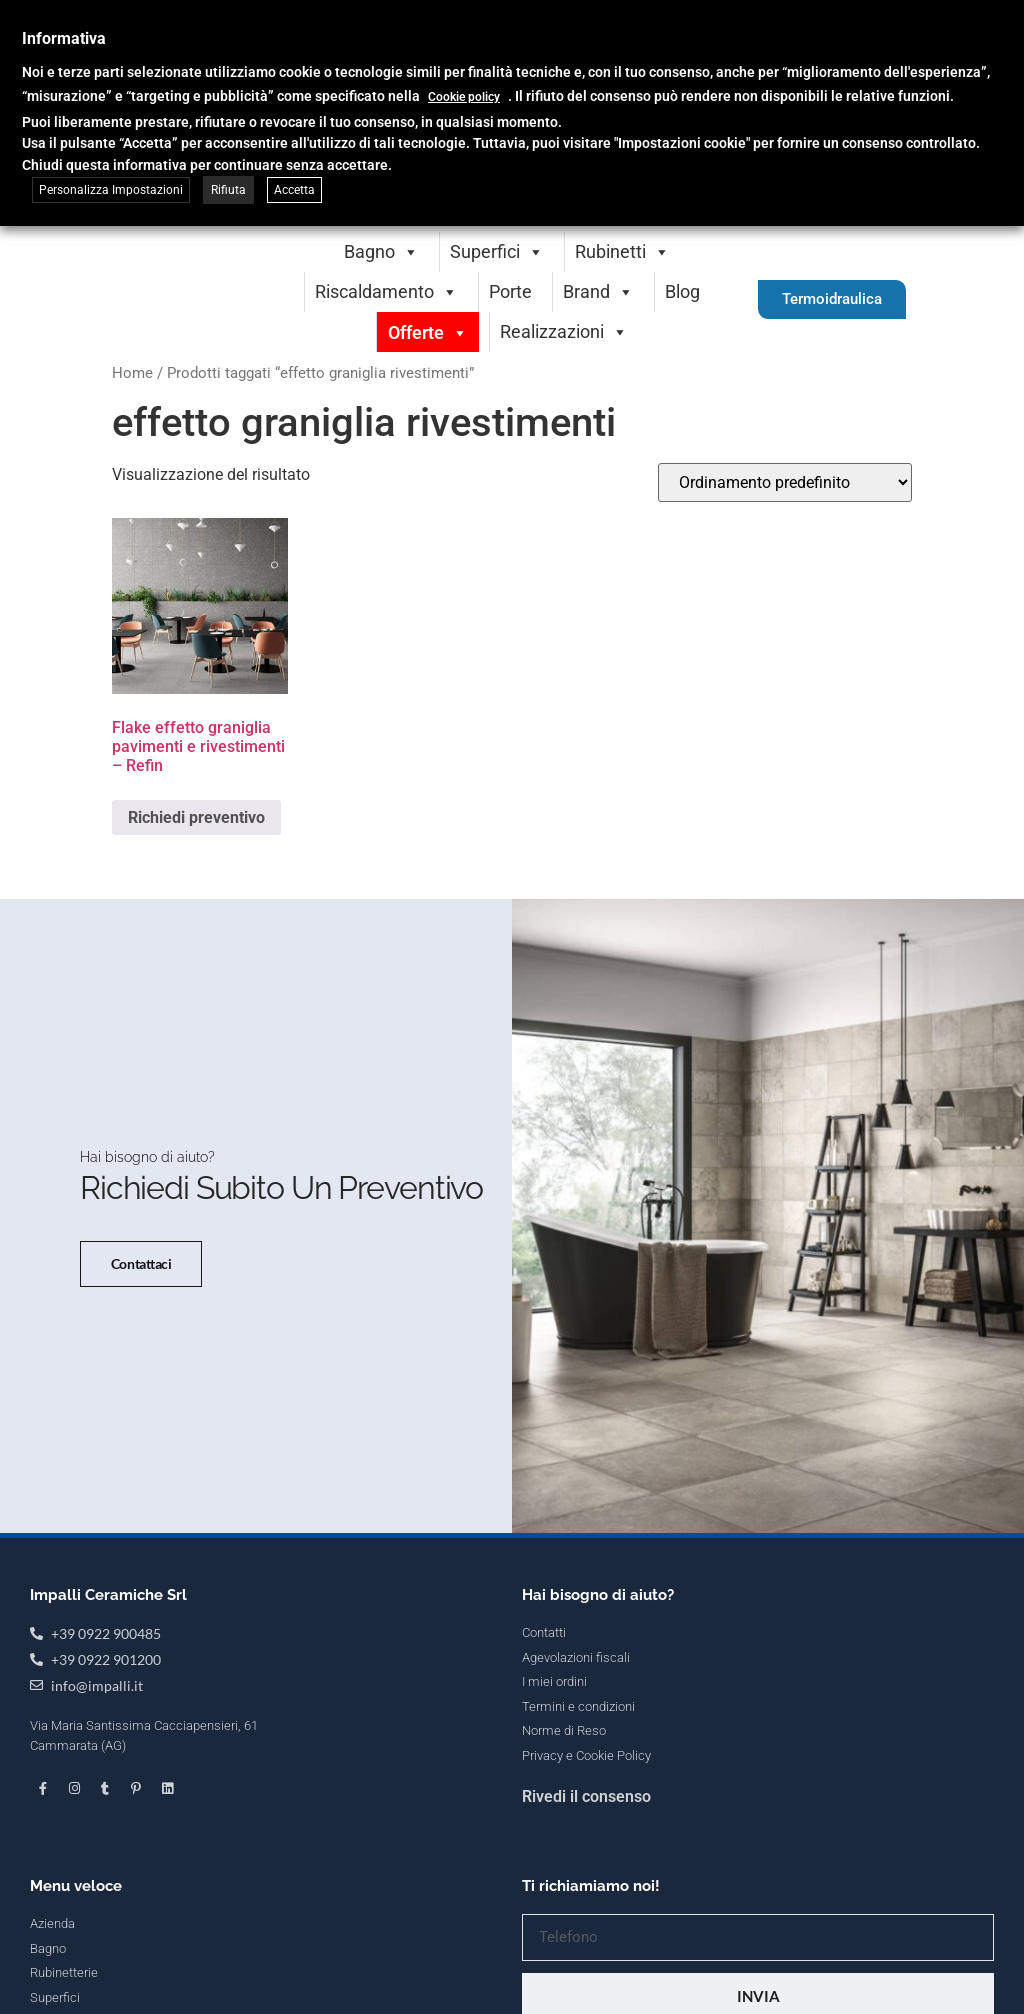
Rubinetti (622, 251)
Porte (510, 291)
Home (132, 373)
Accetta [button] (294, 190)
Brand (598, 291)
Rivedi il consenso (586, 1867)
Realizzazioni (564, 331)
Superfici (497, 251)
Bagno (381, 251)
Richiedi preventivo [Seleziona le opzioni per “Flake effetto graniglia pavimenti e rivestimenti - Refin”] (196, 817)
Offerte (428, 332)
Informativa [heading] (64, 38)
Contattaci (133, 1298)
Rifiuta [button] (228, 190)
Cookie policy (464, 97)
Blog (682, 291)
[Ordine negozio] (785, 482)
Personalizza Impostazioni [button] (111, 190)
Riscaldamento (386, 291)
